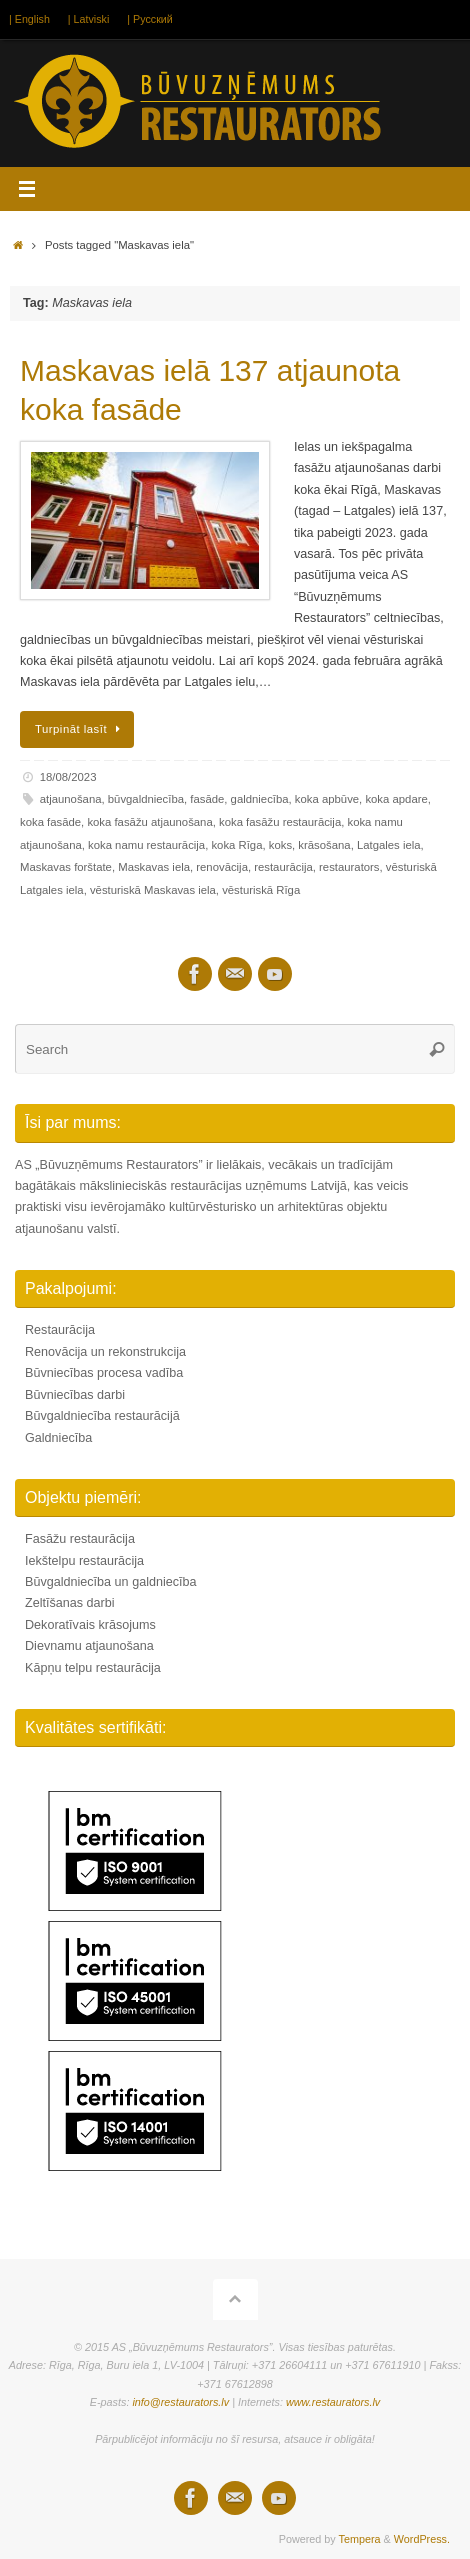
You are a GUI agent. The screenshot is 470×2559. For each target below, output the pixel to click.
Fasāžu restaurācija (80, 1539)
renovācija (222, 867)
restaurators (349, 867)
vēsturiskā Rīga (261, 890)
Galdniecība (58, 1438)
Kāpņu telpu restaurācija (93, 1668)
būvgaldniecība (146, 799)
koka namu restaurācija (146, 845)
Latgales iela (389, 845)
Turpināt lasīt (80, 729)
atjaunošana (71, 799)
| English (29, 19)
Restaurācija (60, 1330)
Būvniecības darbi (75, 1395)
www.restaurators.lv (333, 2402)
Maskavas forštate (66, 867)
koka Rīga (236, 845)
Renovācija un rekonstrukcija (105, 1352)
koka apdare (396, 799)
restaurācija (283, 867)
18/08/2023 (68, 777)
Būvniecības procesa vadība (104, 1373)
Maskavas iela (154, 867)
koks (280, 845)
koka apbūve (327, 799)
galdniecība (260, 799)
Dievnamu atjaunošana (89, 1646)
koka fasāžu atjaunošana (149, 822)
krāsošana (324, 845)
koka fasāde (50, 822)
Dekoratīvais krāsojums (90, 1625)
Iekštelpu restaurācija (84, 1561)
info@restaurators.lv (180, 2402)
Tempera (360, 2539)
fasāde (207, 799)
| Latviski (88, 19)
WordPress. (422, 2539)
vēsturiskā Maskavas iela (153, 890)
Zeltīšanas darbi (70, 1603)
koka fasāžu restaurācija (280, 822)
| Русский (149, 19)
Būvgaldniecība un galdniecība (111, 1582)
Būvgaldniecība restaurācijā (102, 1416)
